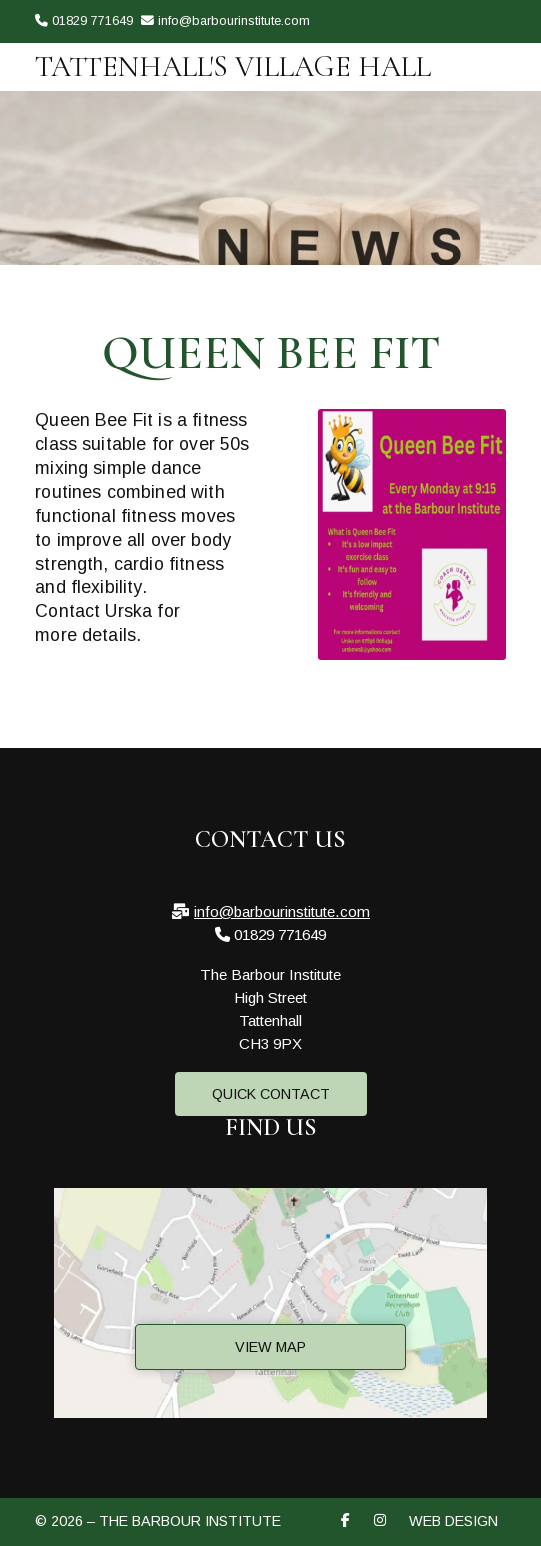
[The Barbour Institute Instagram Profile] (500, 51)
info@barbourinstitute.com (282, 911)
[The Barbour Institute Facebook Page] (475, 51)
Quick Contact (271, 1094)
